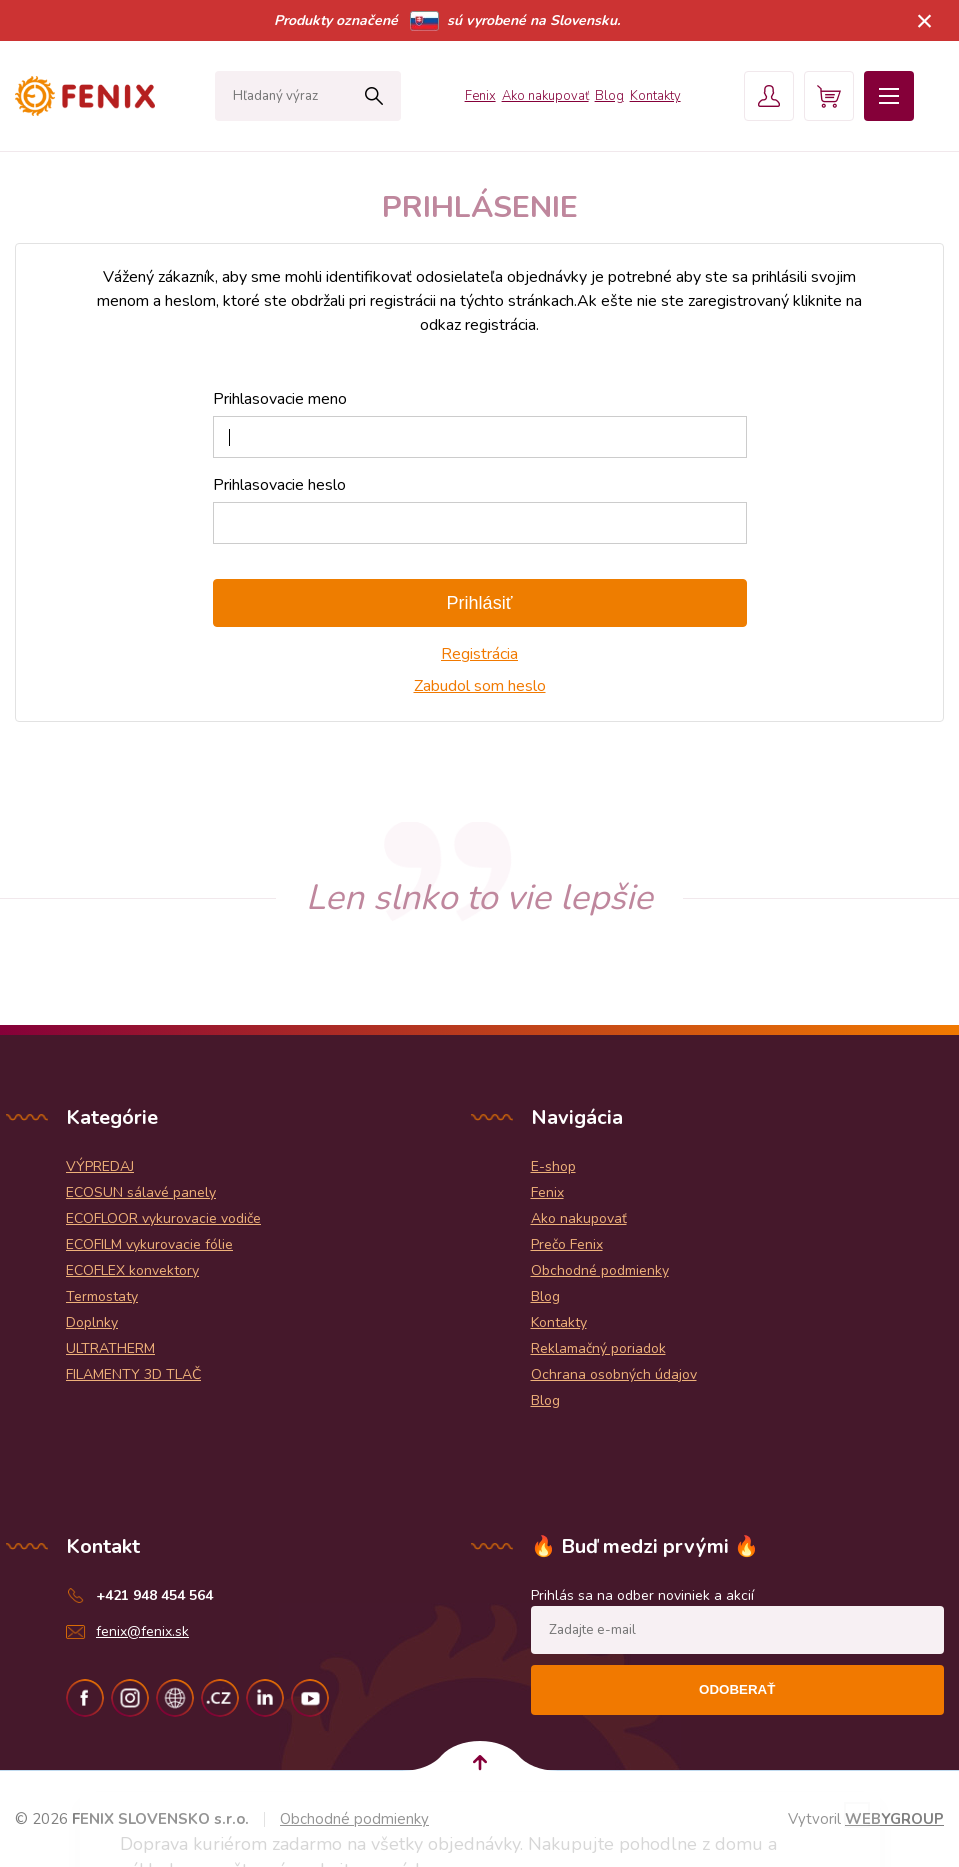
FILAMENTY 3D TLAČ (133, 1374)
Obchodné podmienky (600, 1270)
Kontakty (655, 96)
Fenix (480, 96)
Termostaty (102, 1296)
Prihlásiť (480, 603)
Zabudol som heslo (480, 686)
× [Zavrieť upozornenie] (925, 20)
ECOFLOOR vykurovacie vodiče (163, 1218)
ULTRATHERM (110, 1348)
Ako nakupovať (545, 96)
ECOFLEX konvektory (132, 1270)
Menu (889, 96)
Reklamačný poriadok (598, 1348)
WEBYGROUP (894, 1819)
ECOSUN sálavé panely (141, 1192)
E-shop (553, 1166)
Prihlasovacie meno (280, 399)
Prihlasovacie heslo (279, 485)
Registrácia (479, 654)
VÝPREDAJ (100, 1166)
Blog (609, 96)
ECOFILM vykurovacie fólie (149, 1244)
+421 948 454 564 (154, 1595)
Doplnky (92, 1322)
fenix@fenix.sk (142, 1631)
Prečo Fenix (567, 1244)
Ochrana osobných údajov (614, 1374)
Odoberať (737, 1689)
